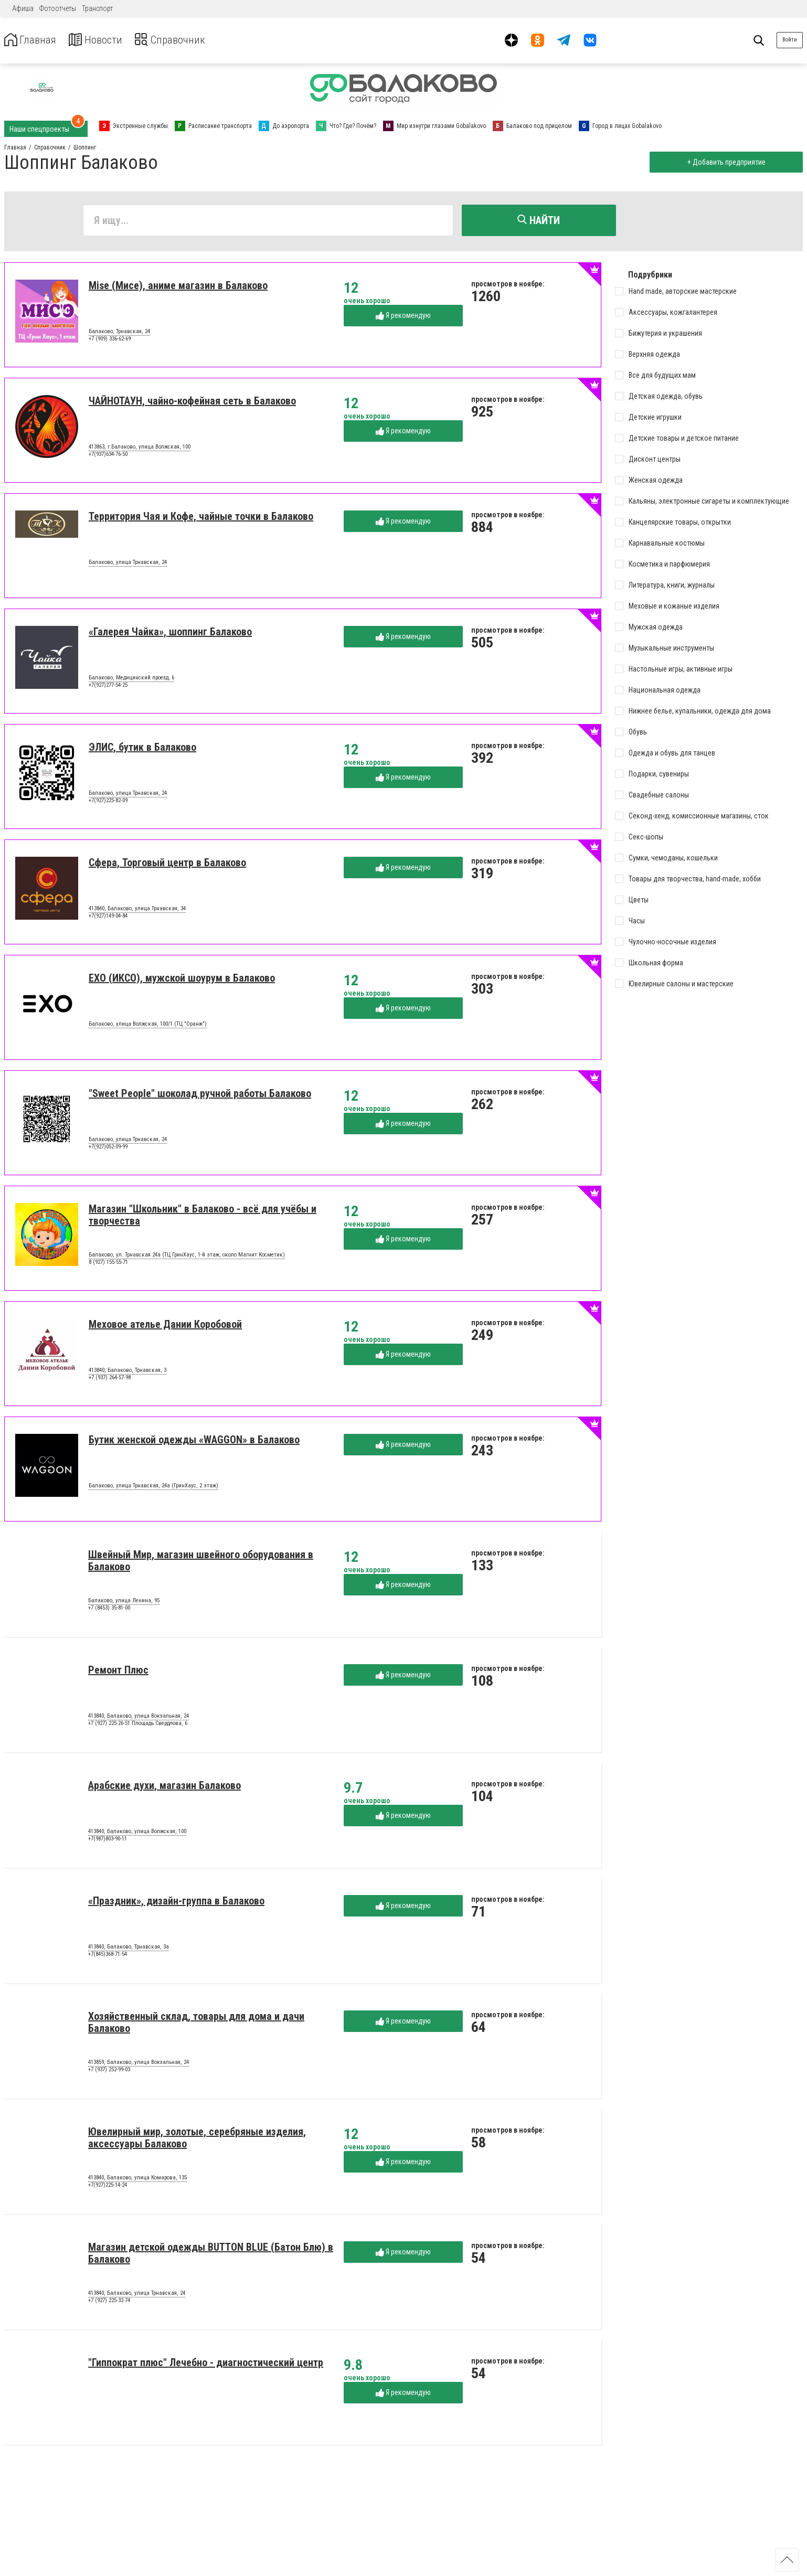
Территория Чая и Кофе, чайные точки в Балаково (201, 518)
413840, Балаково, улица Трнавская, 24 (136, 2295)
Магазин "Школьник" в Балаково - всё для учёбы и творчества (202, 1217)
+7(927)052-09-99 (108, 1148)
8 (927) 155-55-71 (108, 1264)
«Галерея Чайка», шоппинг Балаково (170, 633)
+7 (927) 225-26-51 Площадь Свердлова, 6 (137, 1725)
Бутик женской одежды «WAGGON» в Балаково (194, 1441)
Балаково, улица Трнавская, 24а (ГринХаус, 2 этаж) (153, 1488)
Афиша (23, 8)
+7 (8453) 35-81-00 (109, 1609)
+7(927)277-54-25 (108, 687)
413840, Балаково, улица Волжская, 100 (137, 1833)
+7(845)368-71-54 (107, 1956)
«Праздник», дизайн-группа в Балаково (176, 1903)
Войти (789, 39)
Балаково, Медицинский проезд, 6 (131, 680)
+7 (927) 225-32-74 (109, 2302)
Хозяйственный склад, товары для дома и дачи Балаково (196, 2024)
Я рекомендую (403, 317)
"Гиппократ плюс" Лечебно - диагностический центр (205, 2364)
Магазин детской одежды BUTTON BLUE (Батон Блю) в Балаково (210, 2255)
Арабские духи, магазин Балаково (164, 1787)
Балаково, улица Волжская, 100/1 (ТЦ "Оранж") (148, 1026)
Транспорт (97, 8)
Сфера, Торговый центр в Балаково (167, 864)
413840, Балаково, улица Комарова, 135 (137, 2180)
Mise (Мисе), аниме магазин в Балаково (178, 287)
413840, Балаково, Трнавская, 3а (128, 1949)
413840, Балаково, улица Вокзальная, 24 (138, 1718)
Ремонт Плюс (118, 1672)
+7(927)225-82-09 (108, 802)
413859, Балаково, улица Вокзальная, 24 (138, 2064)
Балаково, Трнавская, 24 (119, 334)
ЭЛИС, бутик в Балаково (142, 749)
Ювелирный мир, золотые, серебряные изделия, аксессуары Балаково (197, 2139)
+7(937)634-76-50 (108, 456)
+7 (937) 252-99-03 (109, 2071)
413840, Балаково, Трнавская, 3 (127, 1372)
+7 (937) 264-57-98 (110, 1379)
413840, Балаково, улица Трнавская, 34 (137, 911)
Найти (538, 220)
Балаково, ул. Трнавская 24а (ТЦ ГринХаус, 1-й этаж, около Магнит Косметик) (187, 1257)
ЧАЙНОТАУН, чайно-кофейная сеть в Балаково (192, 403)
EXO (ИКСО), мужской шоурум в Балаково (182, 980)
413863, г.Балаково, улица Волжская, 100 (139, 449)
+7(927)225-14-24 (107, 2187)
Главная (33, 40)
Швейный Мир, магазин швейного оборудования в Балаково (200, 1562)
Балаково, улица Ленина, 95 (124, 1603)
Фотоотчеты (57, 8)
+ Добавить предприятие (724, 162)
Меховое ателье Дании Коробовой (165, 1326)
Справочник (185, 40)
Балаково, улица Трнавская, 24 (128, 564)
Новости (104, 40)
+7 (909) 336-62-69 (110, 340)
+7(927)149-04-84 (108, 917)
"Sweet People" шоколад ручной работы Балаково (200, 1095)
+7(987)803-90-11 (107, 1840)
